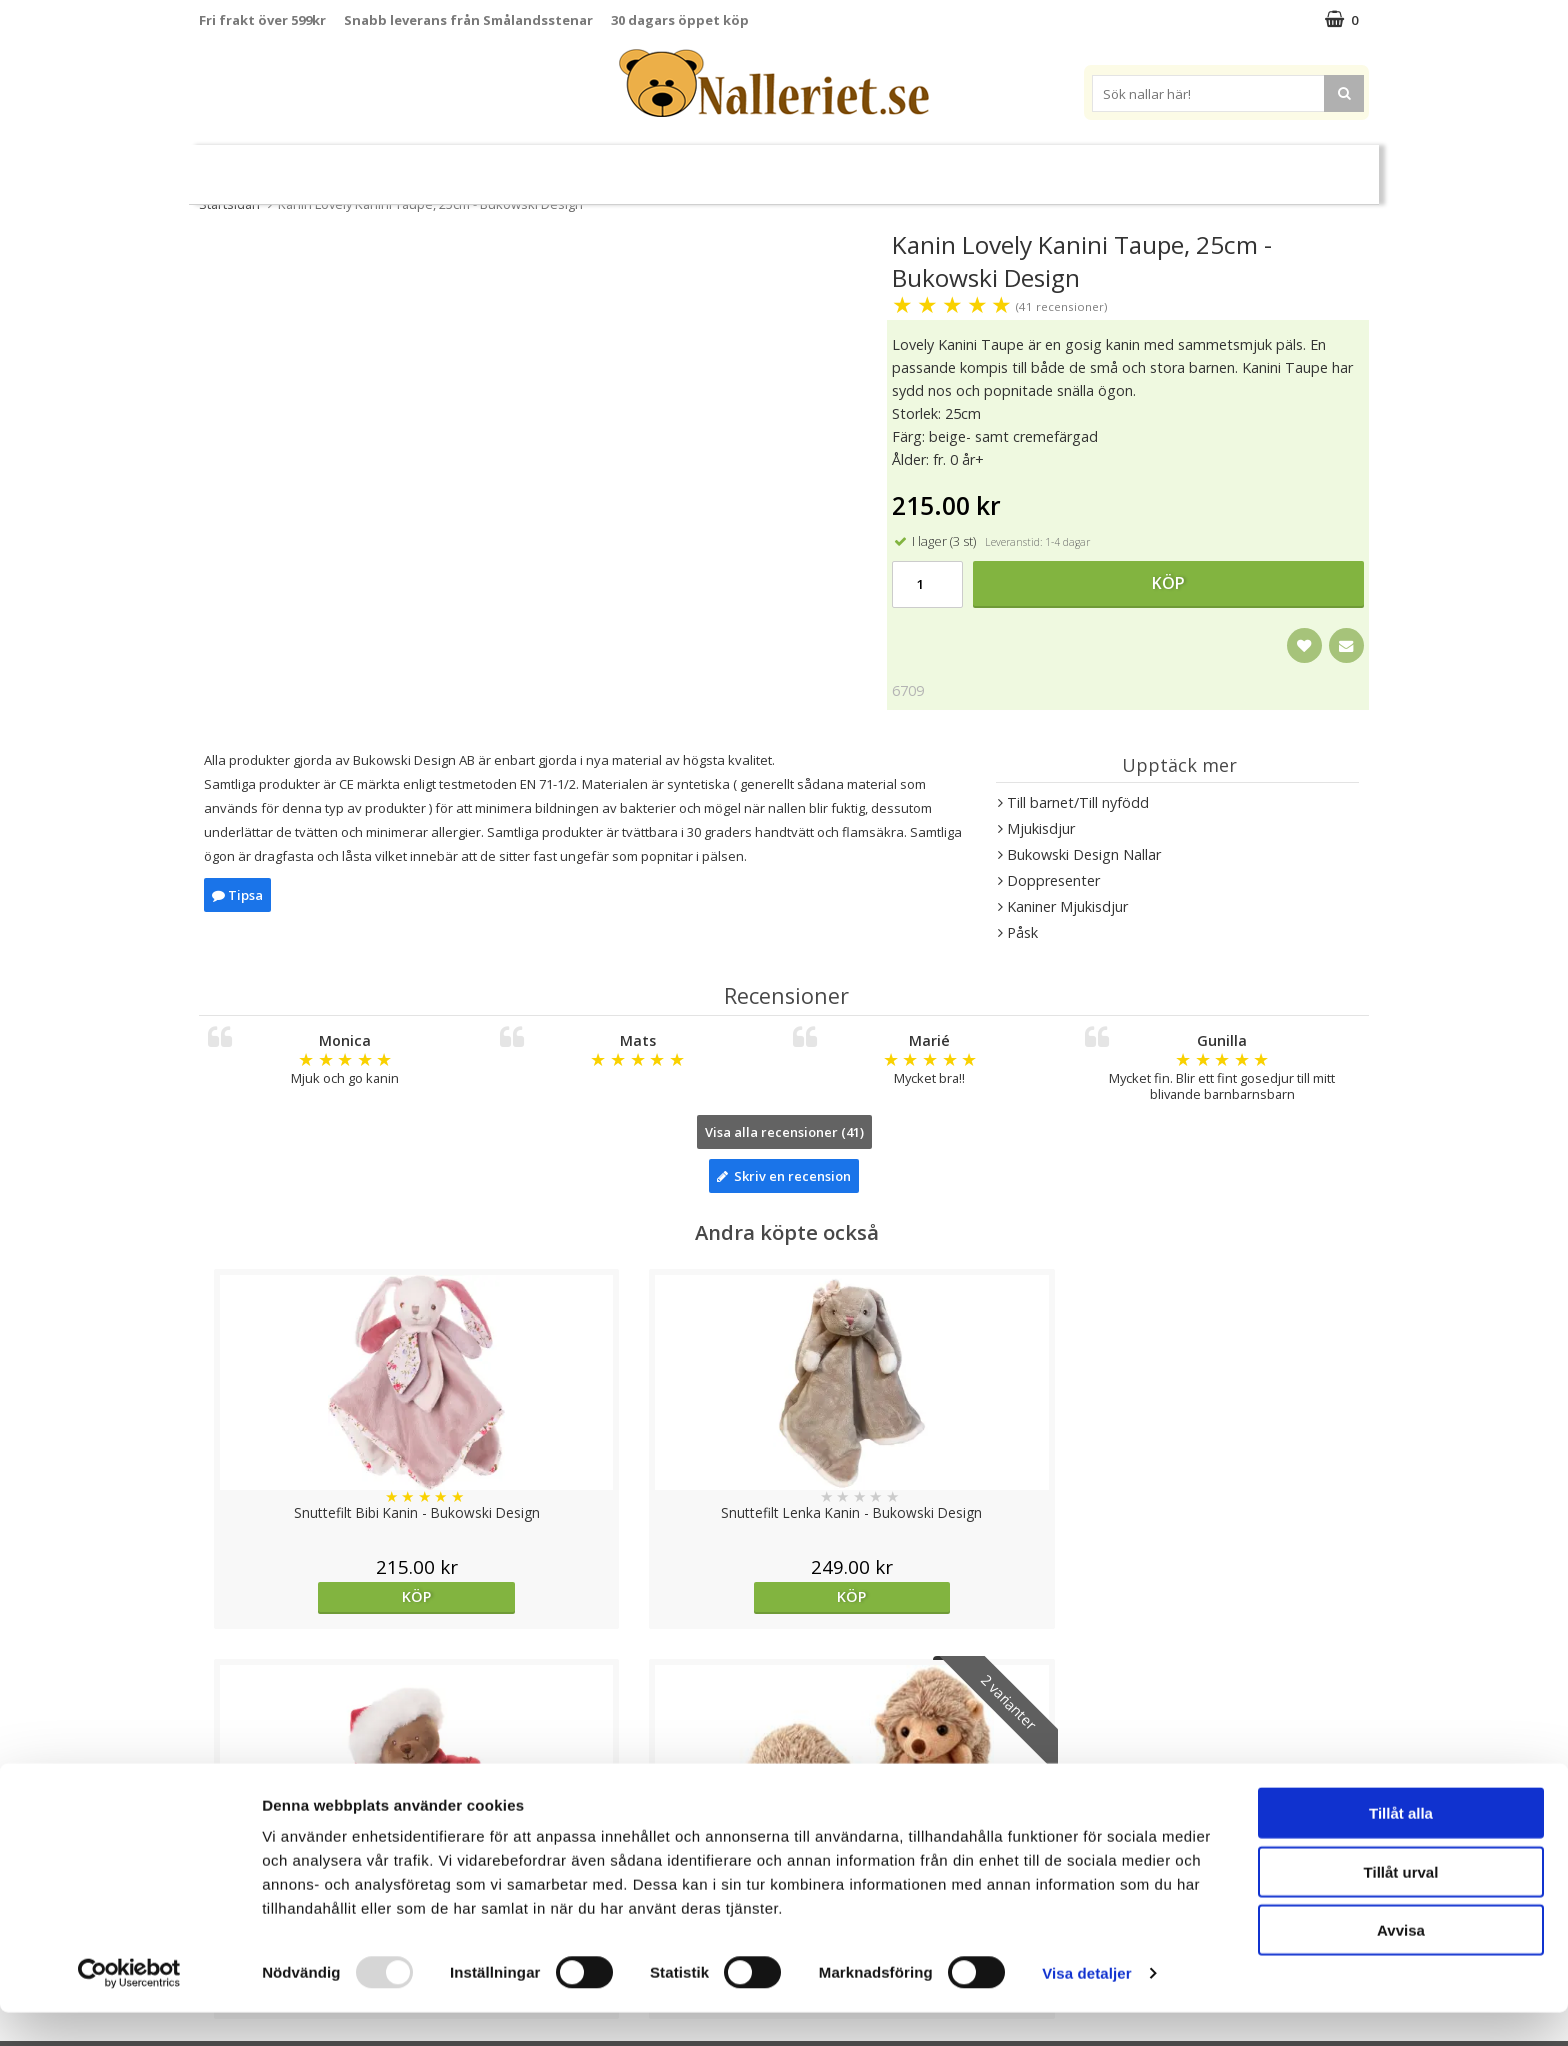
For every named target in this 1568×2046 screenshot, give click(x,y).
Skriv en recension (784, 1176)
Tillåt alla (1401, 1846)
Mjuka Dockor (749, 165)
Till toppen (784, 1695)
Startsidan (229, 204)
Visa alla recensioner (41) (784, 1132)
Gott (965, 166)
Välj (1222, 1596)
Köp (1168, 583)
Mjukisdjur (622, 165)
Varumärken (1190, 165)
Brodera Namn (1058, 166)
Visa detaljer (1086, 2006)
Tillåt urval (1401, 1905)
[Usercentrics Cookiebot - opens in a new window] (129, 2007)
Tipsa (237, 895)
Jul (452, 166)
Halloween (382, 166)
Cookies (225, 1764)
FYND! (1281, 166)
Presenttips (880, 165)
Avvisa (1401, 1963)
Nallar (522, 165)
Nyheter (293, 166)
